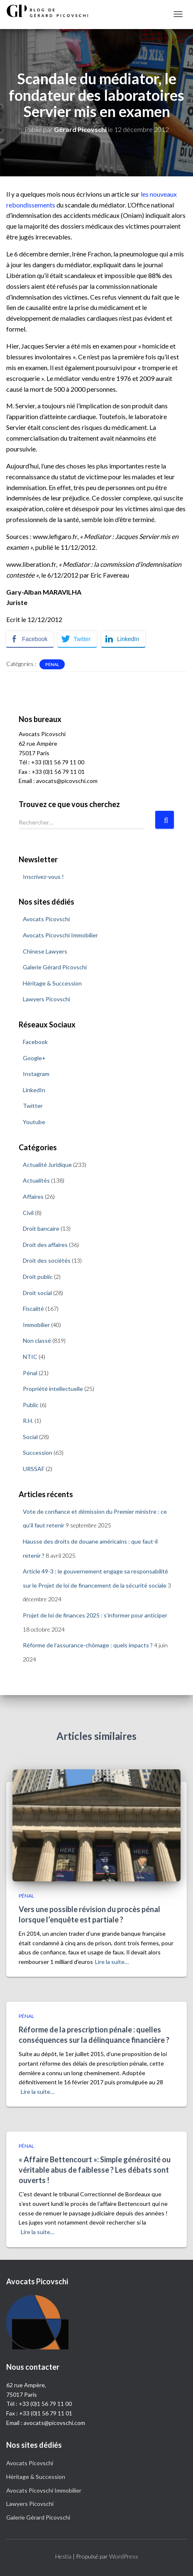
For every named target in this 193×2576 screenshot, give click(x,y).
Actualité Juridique (47, 1164)
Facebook (35, 1041)
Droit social (37, 1292)
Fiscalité (33, 1308)
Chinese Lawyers (45, 951)
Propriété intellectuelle (53, 1388)
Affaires (33, 1196)
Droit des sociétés (47, 1260)
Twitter (33, 1105)
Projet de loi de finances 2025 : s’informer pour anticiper (95, 1615)
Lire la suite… (112, 1961)
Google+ (34, 1057)
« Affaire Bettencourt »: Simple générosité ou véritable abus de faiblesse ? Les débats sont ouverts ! (95, 2170)
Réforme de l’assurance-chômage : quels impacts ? (88, 1645)
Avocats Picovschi (46, 918)
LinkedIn (34, 1089)
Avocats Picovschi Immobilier (60, 935)
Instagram (36, 1073)
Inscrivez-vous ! (43, 876)
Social (30, 1436)
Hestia (63, 2556)
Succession (37, 1452)
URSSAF (33, 1468)
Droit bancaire (41, 1228)
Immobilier (36, 1324)
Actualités (36, 1180)
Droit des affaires (45, 1244)
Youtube (34, 1121)
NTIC (30, 1356)
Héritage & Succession (52, 983)
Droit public (38, 1276)
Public (31, 1404)
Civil (28, 1212)
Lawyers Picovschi (46, 999)
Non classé (37, 1340)
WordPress (123, 2556)
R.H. (28, 1420)
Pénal (52, 664)
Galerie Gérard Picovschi (55, 967)
